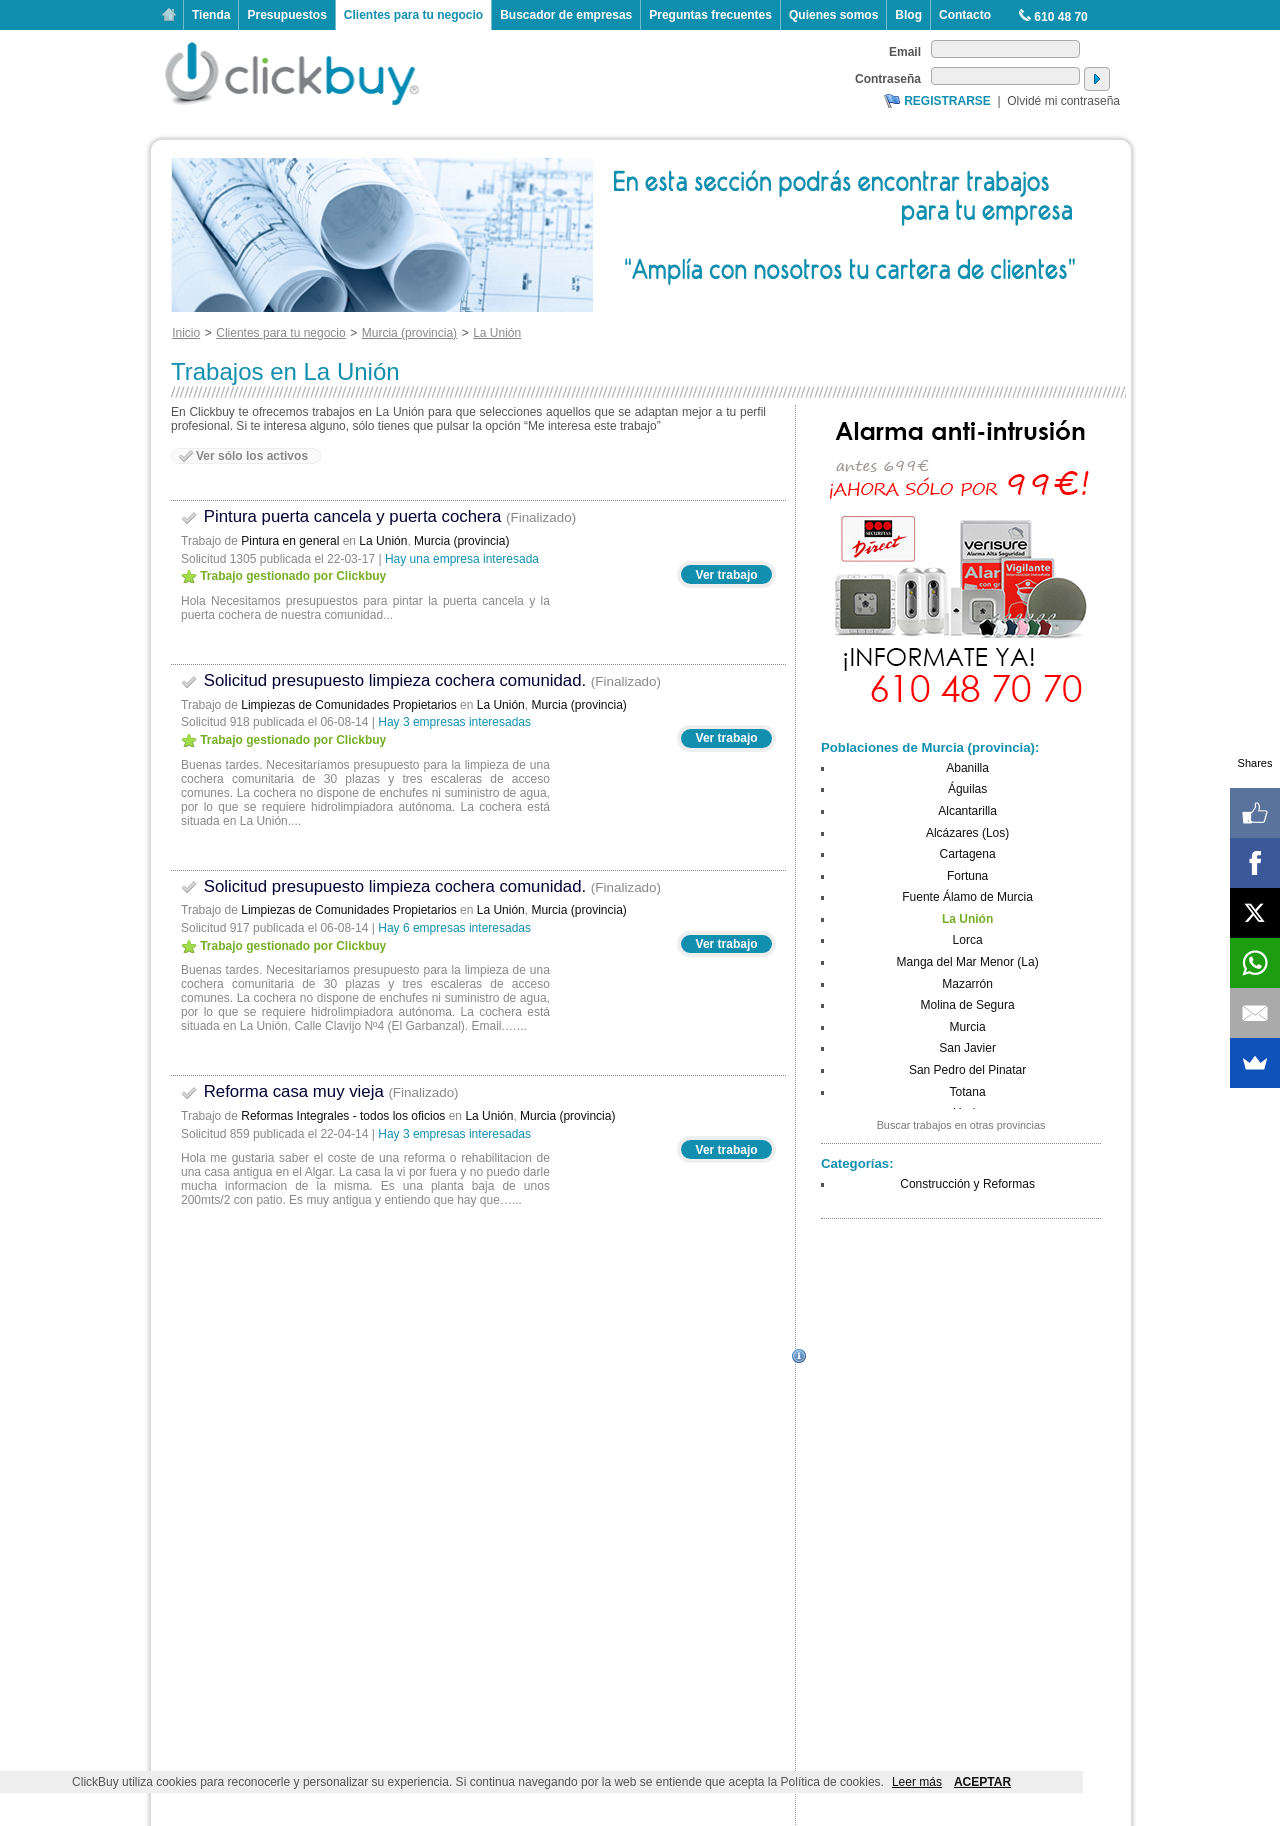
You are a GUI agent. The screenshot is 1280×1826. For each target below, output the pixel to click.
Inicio (169, 15)
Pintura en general (290, 541)
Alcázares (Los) (967, 833)
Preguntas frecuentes (710, 15)
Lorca (968, 940)
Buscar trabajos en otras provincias (961, 1125)
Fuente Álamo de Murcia (967, 897)
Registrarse (947, 101)
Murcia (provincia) (461, 541)
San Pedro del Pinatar (967, 1070)
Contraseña (888, 79)
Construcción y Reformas (967, 1184)
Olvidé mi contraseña (1063, 101)
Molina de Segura (968, 1005)
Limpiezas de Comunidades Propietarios (348, 705)
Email (905, 52)
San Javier (967, 1048)
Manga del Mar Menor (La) (968, 962)
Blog (908, 15)
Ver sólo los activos (252, 456)
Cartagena (968, 854)
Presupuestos (286, 15)
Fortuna (967, 876)
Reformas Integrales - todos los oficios (343, 1116)
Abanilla (967, 768)
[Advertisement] (961, 1356)
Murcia (968, 1027)
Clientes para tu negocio (413, 15)
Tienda (211, 15)
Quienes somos (833, 15)
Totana (968, 1092)
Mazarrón (967, 984)
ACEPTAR (982, 1782)
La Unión (383, 541)
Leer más (917, 1782)
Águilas (967, 789)
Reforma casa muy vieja (320, 1091)
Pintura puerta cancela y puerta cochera (378, 516)
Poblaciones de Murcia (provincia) (928, 747)
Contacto (965, 15)
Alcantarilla (967, 811)
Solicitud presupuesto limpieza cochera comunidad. (421, 680)
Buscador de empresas (566, 15)
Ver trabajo (727, 575)
